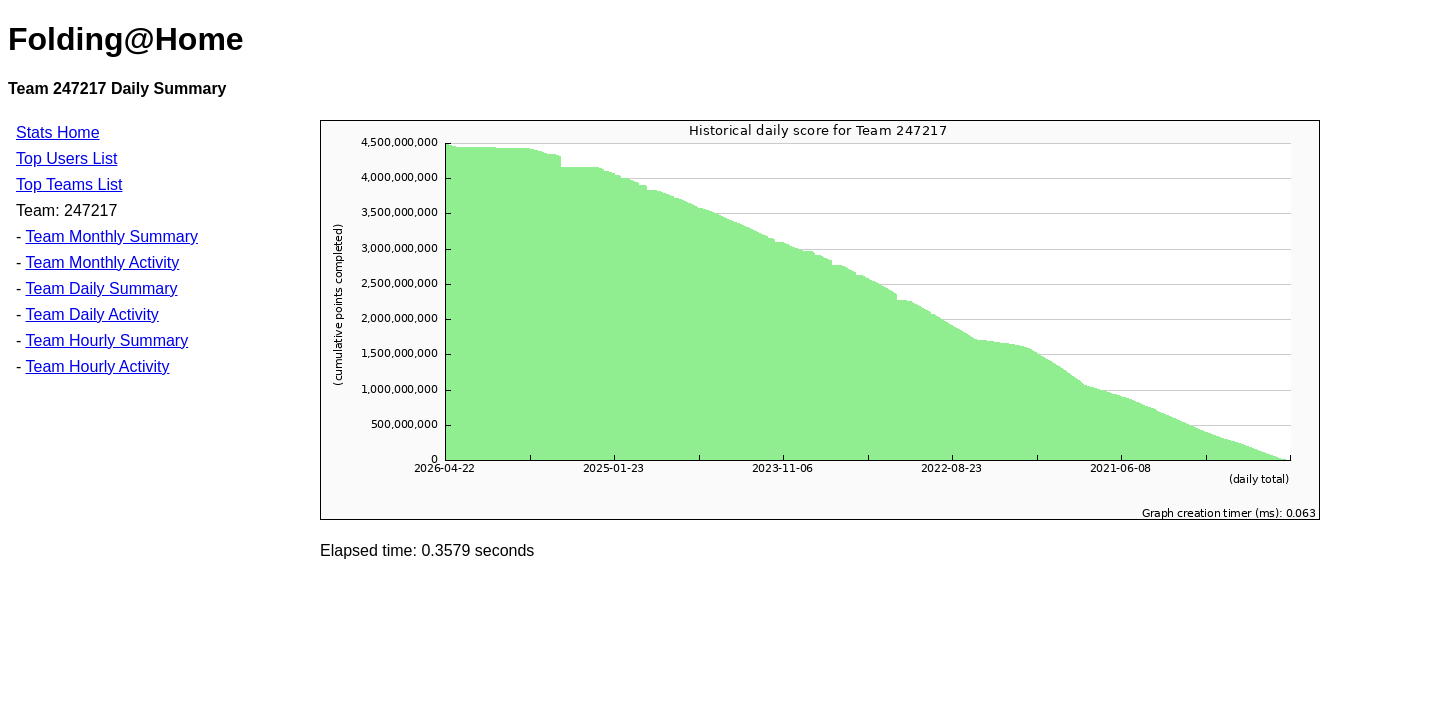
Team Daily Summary (101, 288)
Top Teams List (69, 184)
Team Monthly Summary (111, 236)
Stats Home (58, 132)
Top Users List (66, 158)
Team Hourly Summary (106, 340)
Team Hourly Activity (97, 366)
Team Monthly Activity (102, 262)
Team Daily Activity (91, 314)
